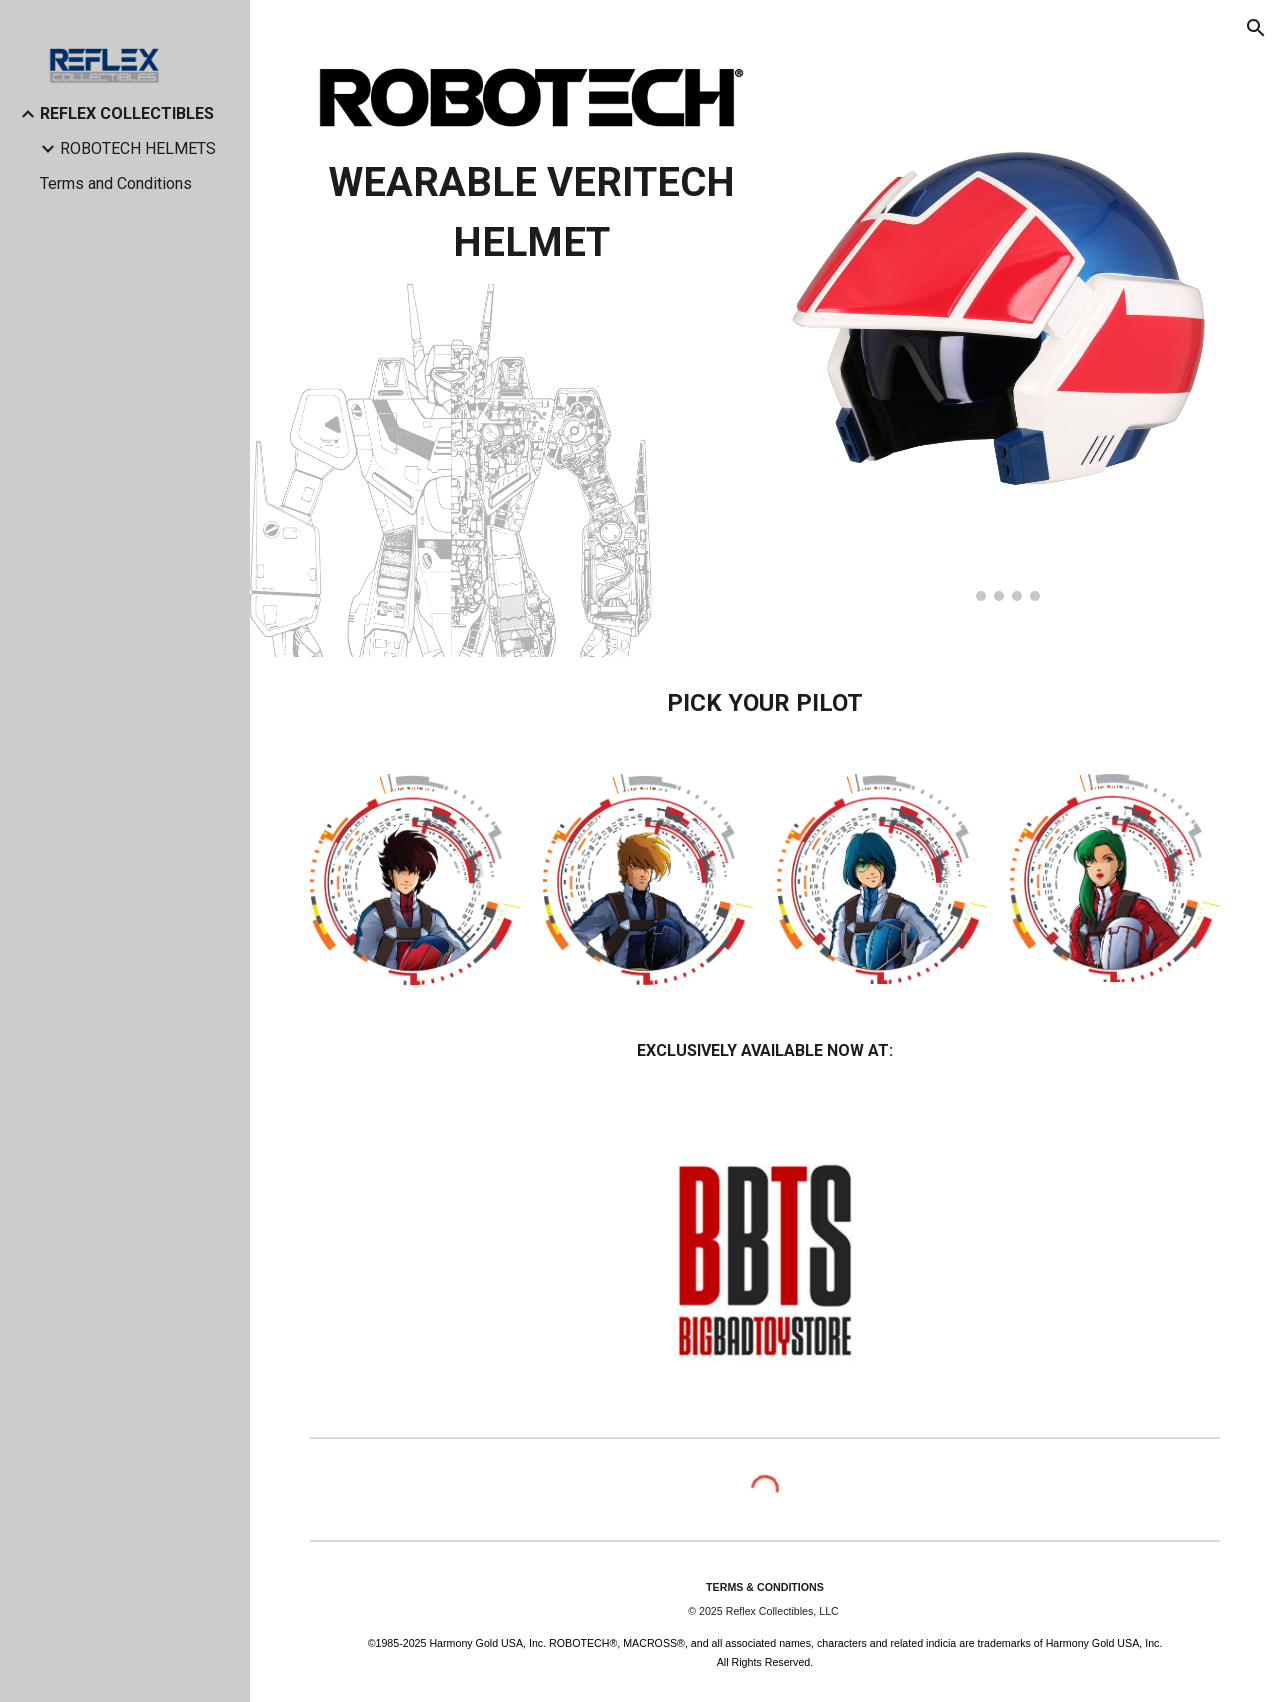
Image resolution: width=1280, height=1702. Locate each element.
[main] (532, 213)
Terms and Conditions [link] (116, 183)
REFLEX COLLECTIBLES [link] (127, 113)
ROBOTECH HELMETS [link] (138, 148)
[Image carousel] (999, 328)
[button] (1256, 28)
